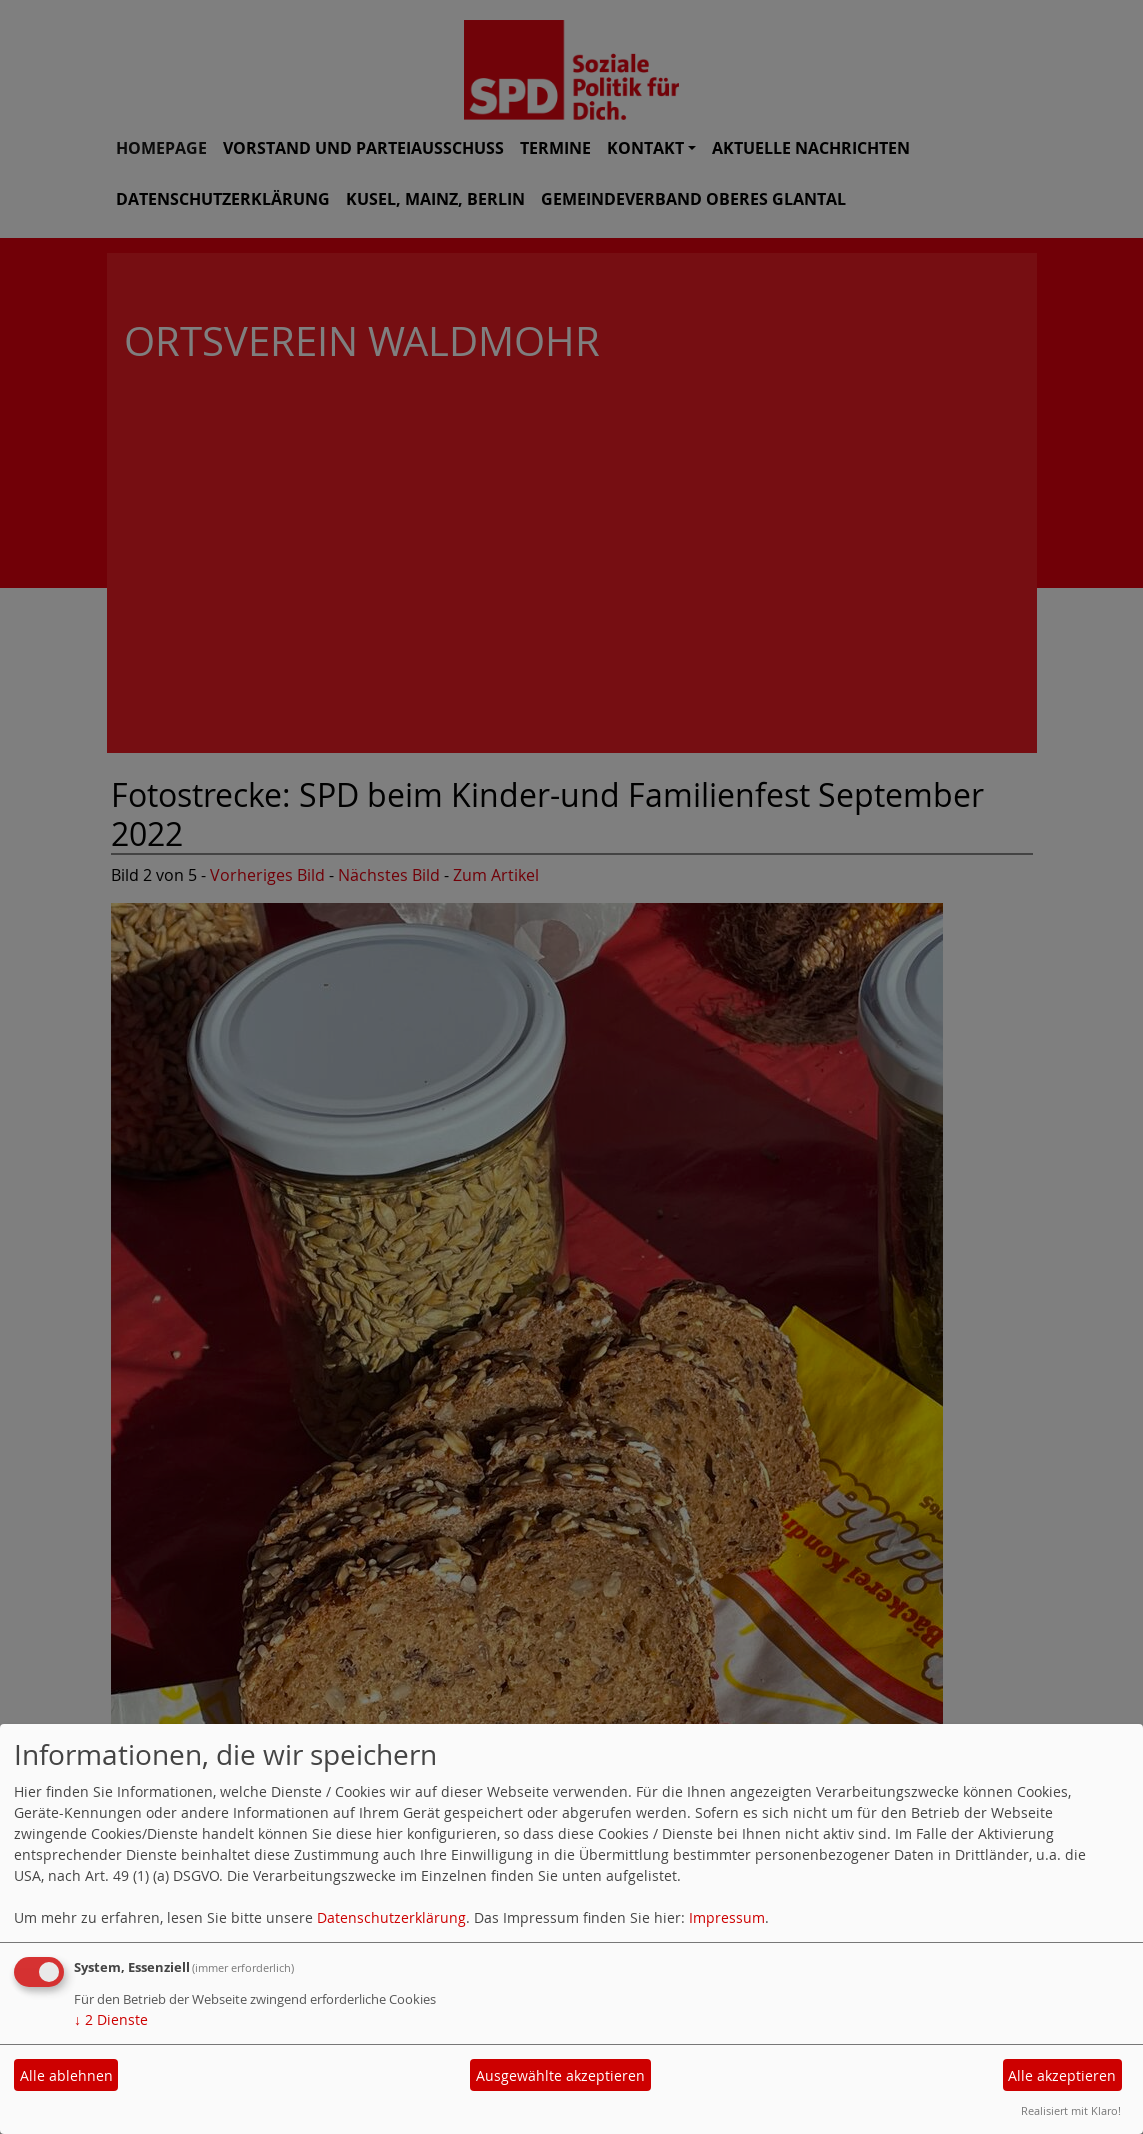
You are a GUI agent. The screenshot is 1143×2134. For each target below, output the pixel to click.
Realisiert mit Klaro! (1071, 2110)
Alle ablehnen (66, 2075)
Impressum (727, 1917)
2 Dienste (111, 2019)
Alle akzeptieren (1062, 2075)
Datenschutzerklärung (391, 1917)
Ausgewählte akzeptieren (560, 2075)
